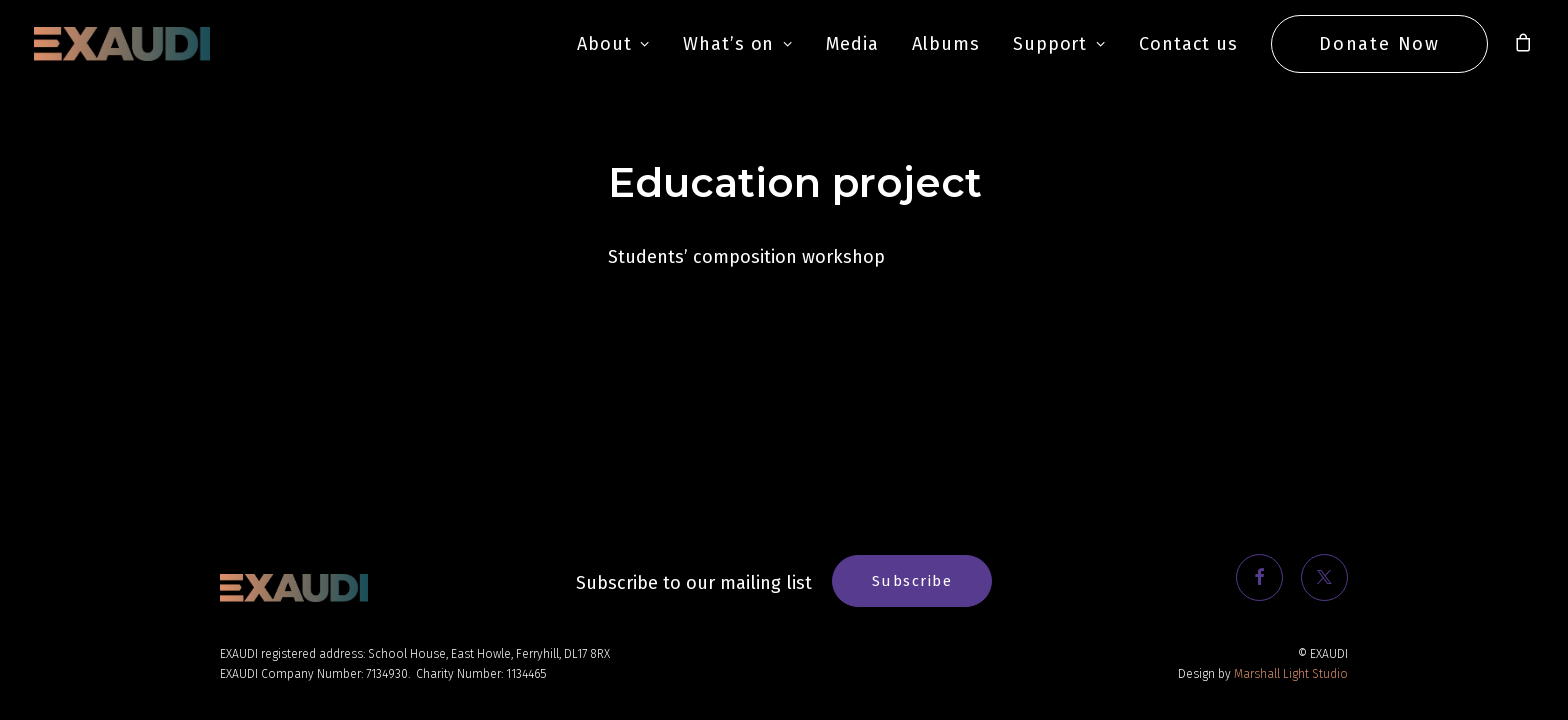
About (613, 44)
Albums (946, 44)
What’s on (738, 44)
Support (1059, 44)
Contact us (1188, 44)
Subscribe (912, 581)
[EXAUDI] (122, 44)
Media (852, 44)
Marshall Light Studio (1291, 674)
